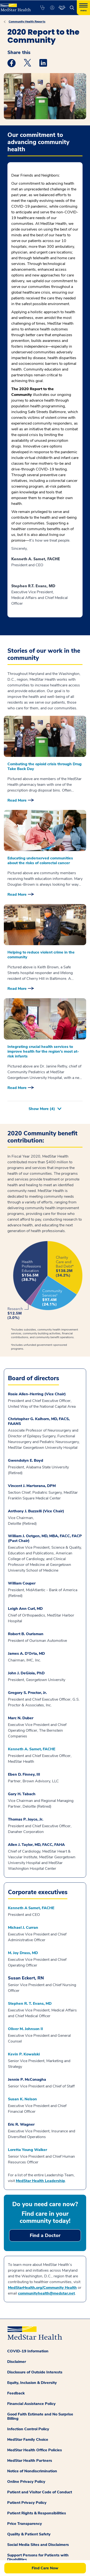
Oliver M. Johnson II (25, 2028)
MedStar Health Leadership (40, 2180)
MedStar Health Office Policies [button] (34, 2450)
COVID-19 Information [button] (27, 2351)
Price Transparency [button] (24, 2523)
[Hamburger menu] (83, 7)
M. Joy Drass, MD (23, 1953)
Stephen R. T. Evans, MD (30, 2003)
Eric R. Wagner (21, 2124)
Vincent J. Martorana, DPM (32, 1485)
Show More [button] (42, 1108)
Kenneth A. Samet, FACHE (31, 1749)
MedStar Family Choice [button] (27, 2439)
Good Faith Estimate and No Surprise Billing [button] (40, 2416)
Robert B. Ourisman (25, 1634)
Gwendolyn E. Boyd (25, 1460)
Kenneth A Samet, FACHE (31, 1908)
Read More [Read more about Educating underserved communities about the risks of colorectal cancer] (17, 894)
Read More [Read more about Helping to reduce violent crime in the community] (17, 988)
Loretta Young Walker (27, 2149)
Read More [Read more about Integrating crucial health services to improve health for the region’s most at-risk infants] (17, 1087)
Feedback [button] (16, 2393)
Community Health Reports (27, 21)
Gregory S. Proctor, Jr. (27, 1692)
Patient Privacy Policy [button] (27, 2502)
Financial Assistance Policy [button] (31, 2403)
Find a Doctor (45, 2235)
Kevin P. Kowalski (24, 2054)
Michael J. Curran (23, 1927)
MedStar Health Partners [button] (29, 2460)
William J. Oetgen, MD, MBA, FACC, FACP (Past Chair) (45, 1538)
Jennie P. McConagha (27, 2079)
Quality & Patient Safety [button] (29, 2534)
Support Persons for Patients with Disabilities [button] (38, 2557)
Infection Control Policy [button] (28, 2429)
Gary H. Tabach (22, 1794)
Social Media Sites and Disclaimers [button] (38, 2544)
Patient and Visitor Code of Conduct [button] (39, 2492)
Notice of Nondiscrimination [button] (32, 2471)
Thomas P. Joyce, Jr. (25, 1819)
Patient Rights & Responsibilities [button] (36, 2513)
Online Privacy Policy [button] (26, 2481)
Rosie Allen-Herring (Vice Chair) (37, 1394)
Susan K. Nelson (22, 2099)
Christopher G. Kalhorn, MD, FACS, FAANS (39, 1421)
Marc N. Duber (20, 1718)
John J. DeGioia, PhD (26, 1673)
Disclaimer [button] (16, 2361)
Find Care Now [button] (45, 2568)
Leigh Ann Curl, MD (25, 1608)
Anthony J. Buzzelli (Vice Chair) (36, 1511)
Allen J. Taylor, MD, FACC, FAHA (36, 1844)
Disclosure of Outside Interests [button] (34, 2372)
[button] (42, 7)
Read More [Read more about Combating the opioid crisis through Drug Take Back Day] (17, 800)
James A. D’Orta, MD (26, 1653)
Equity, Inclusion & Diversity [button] (32, 2382)
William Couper (22, 1583)
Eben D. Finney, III (24, 1774)
